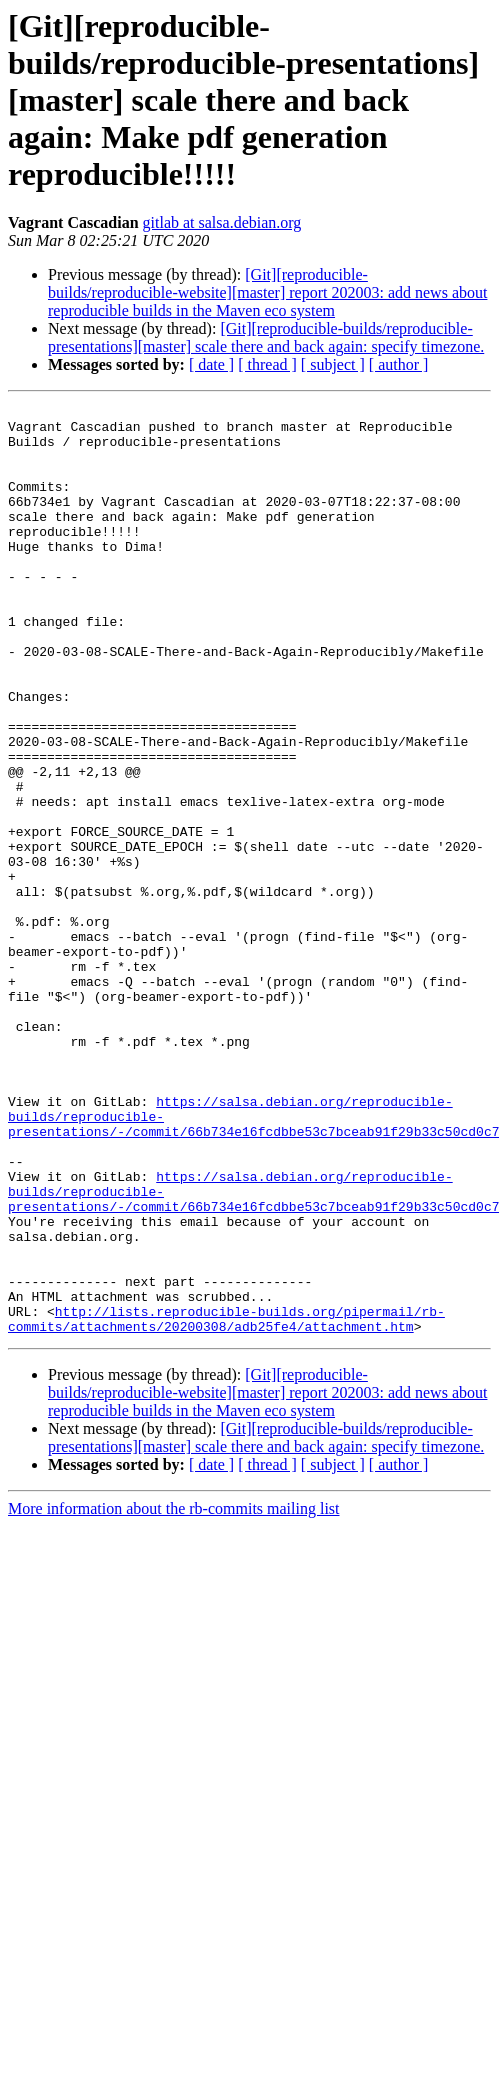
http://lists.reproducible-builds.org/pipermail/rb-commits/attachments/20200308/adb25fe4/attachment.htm (226, 1503)
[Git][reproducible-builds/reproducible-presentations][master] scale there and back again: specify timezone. (266, 337)
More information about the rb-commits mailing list (174, 1694)
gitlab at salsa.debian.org (222, 222)
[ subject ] (333, 364)
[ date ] (211, 364)
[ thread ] (267, 364)
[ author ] (399, 364)
